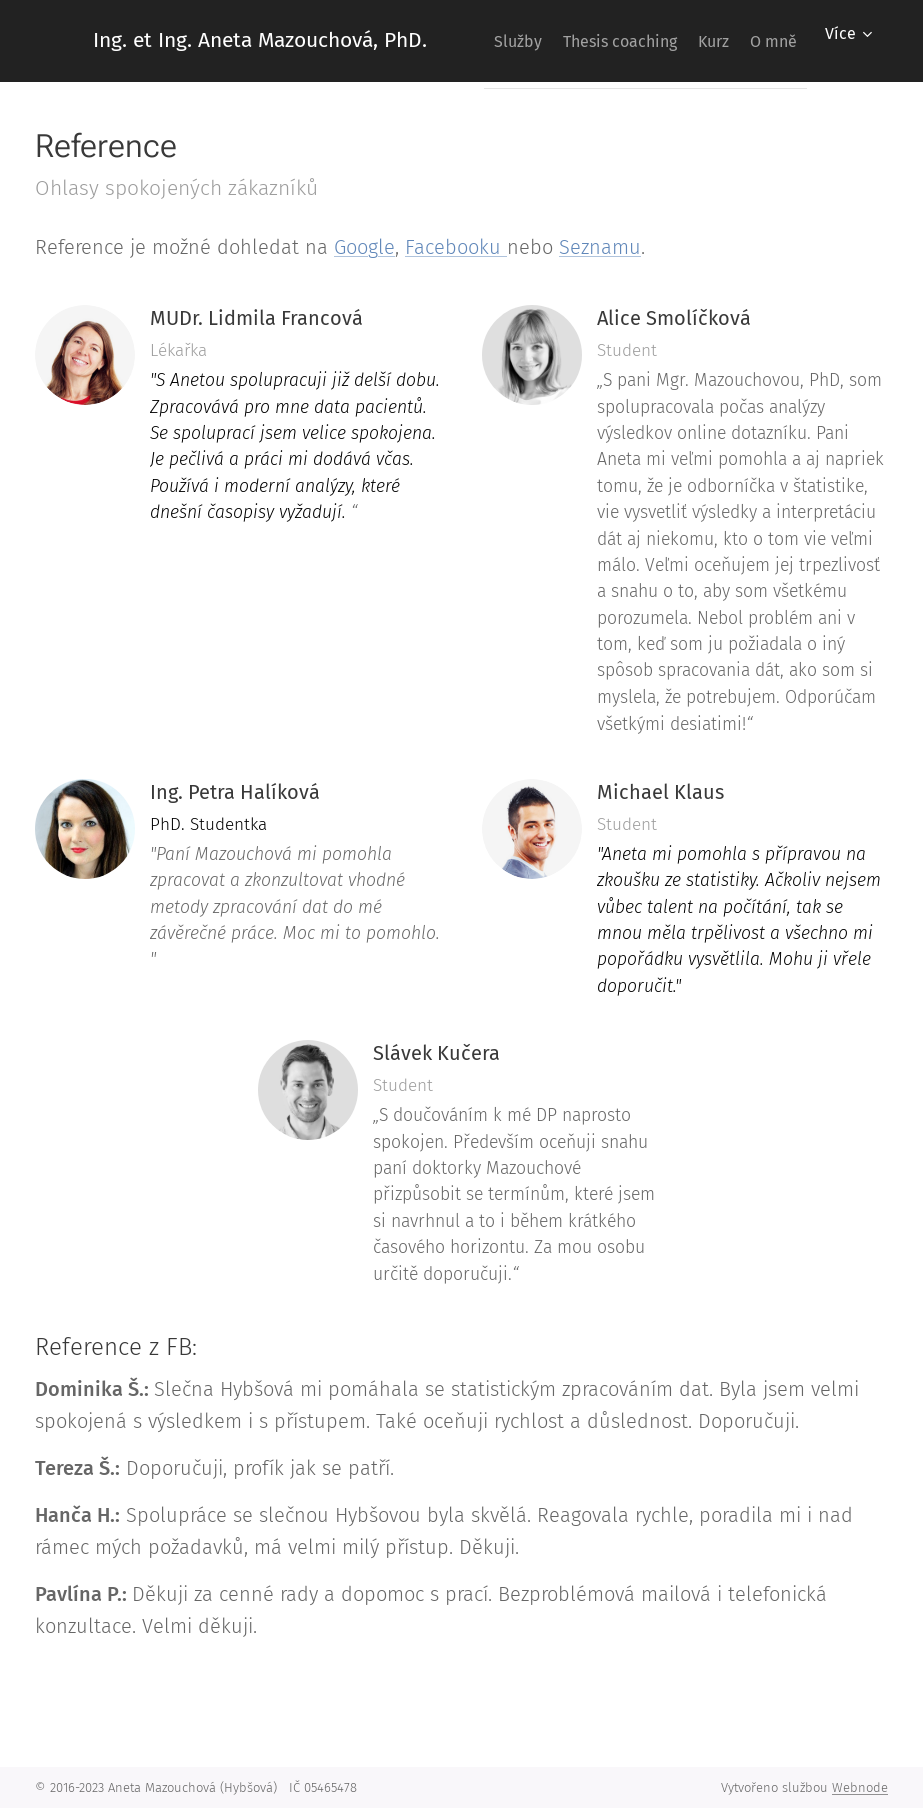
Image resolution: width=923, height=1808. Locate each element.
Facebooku (456, 247)
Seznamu (600, 247)
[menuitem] (548, 41)
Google (364, 247)
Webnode (860, 1787)
